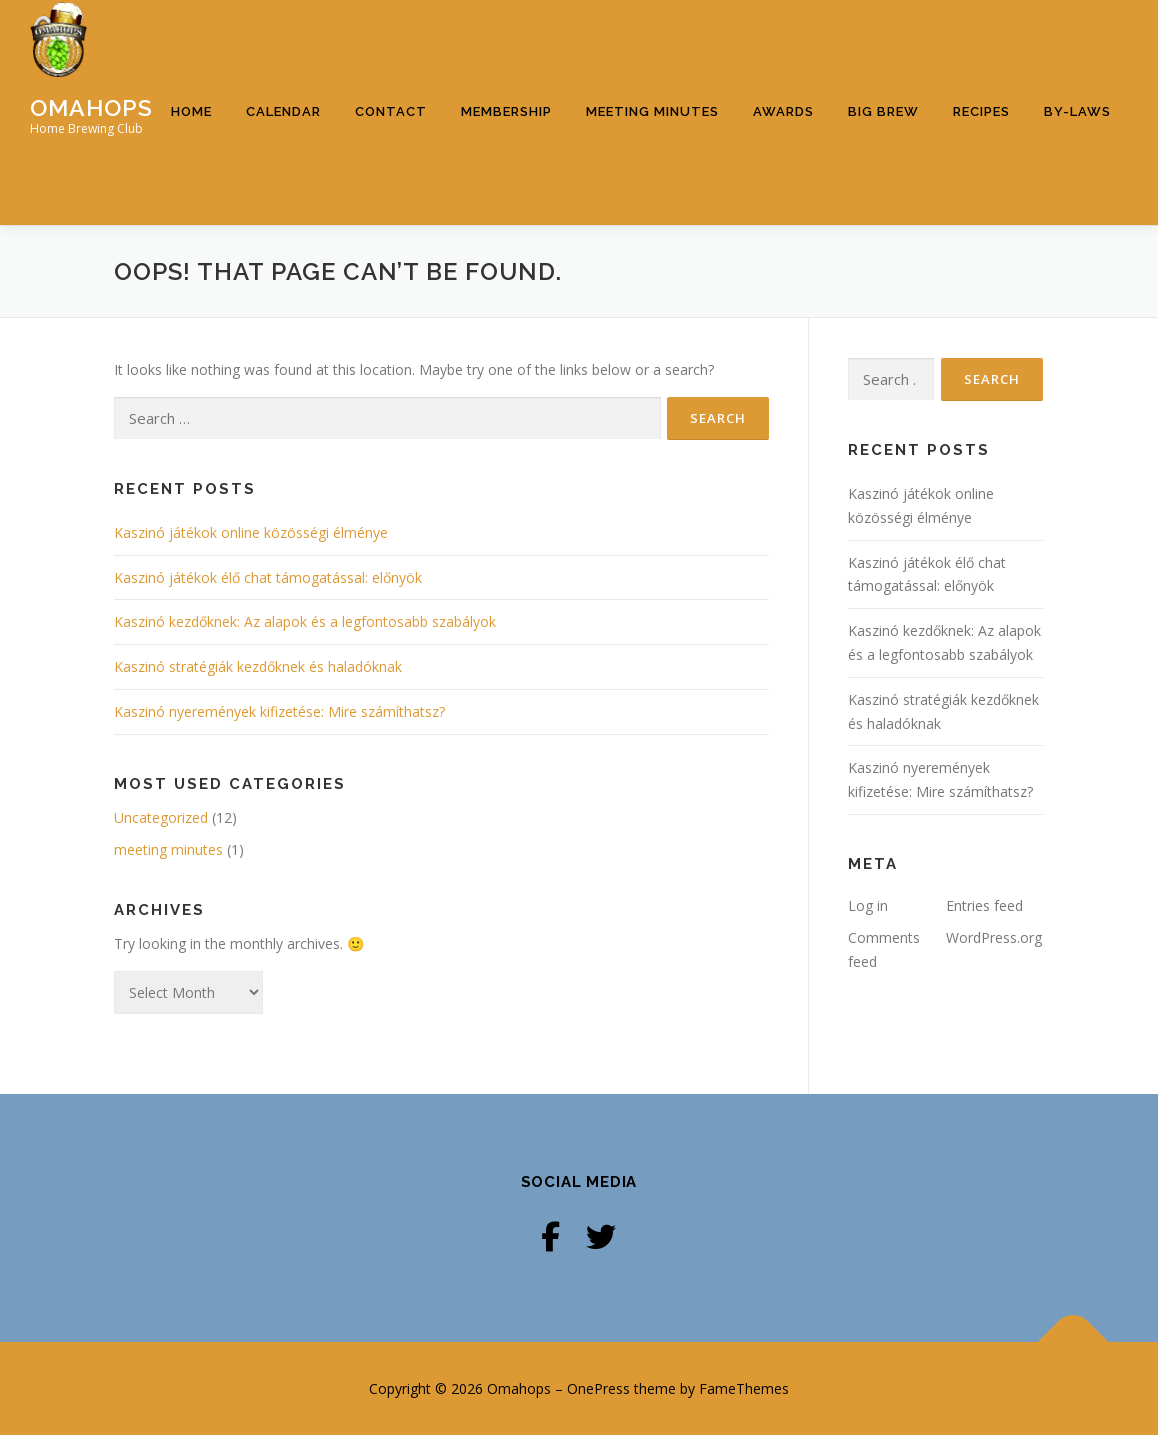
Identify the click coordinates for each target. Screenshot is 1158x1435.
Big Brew (883, 111)
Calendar (283, 111)
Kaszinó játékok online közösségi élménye (251, 532)
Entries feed (984, 905)
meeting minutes (168, 849)
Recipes (981, 111)
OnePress (598, 1388)
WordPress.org (994, 937)
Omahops (91, 106)
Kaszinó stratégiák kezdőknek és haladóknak (258, 666)
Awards (783, 111)
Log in (868, 905)
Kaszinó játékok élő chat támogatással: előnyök (268, 577)
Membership (506, 111)
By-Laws (1077, 111)
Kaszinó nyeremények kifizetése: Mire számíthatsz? (279, 711)
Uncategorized (161, 817)
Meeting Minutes (652, 111)
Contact (391, 111)
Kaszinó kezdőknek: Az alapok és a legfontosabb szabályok (305, 621)
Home (191, 111)
